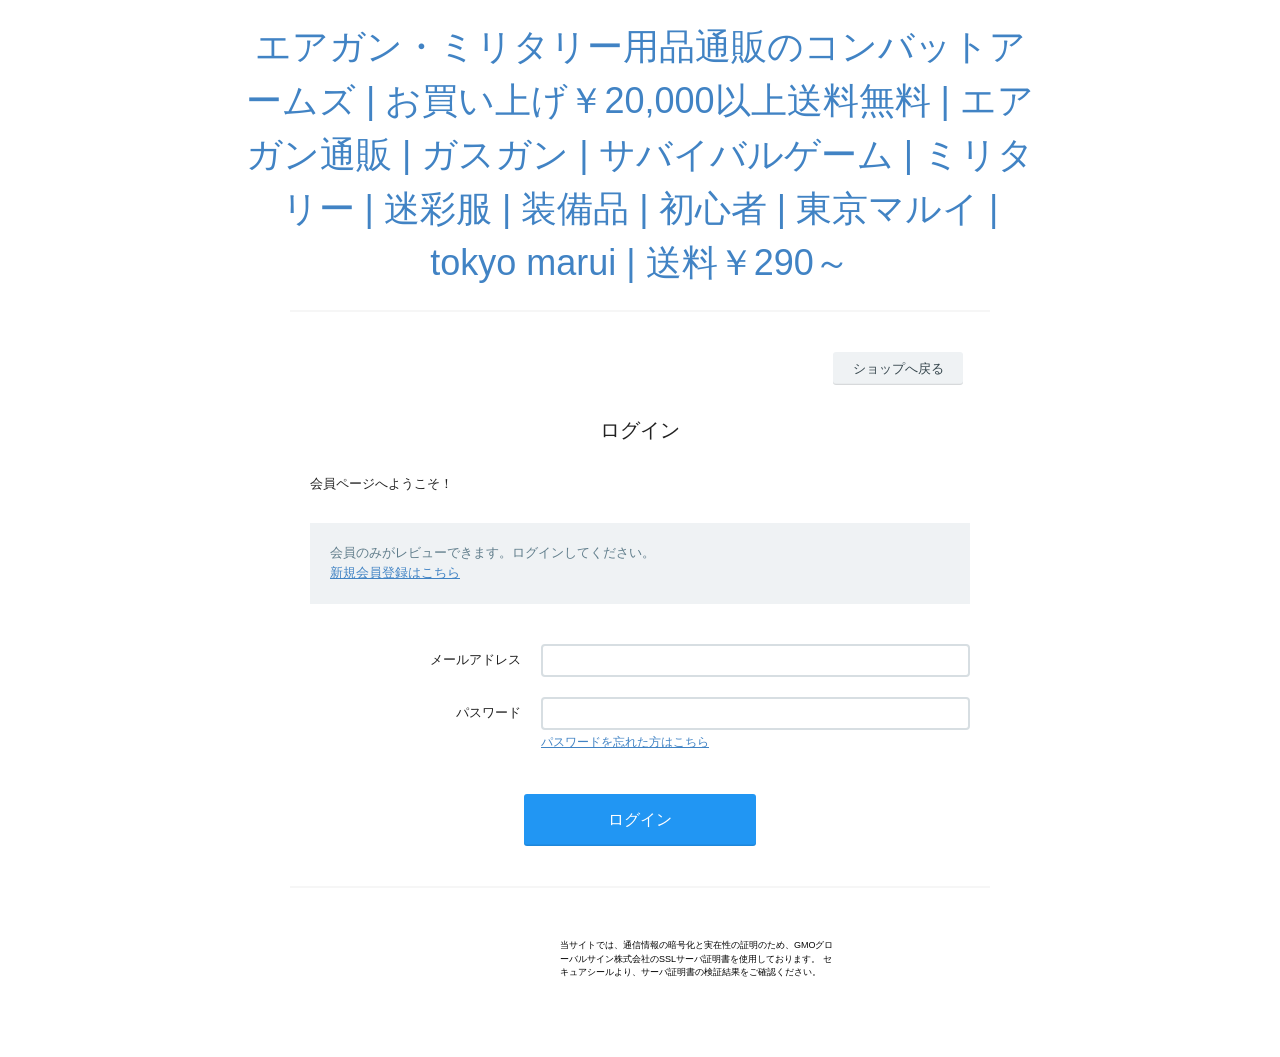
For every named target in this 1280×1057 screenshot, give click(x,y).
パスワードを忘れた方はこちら (625, 742)
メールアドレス (475, 659)
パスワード (488, 712)
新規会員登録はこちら (395, 572)
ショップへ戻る (898, 368)
